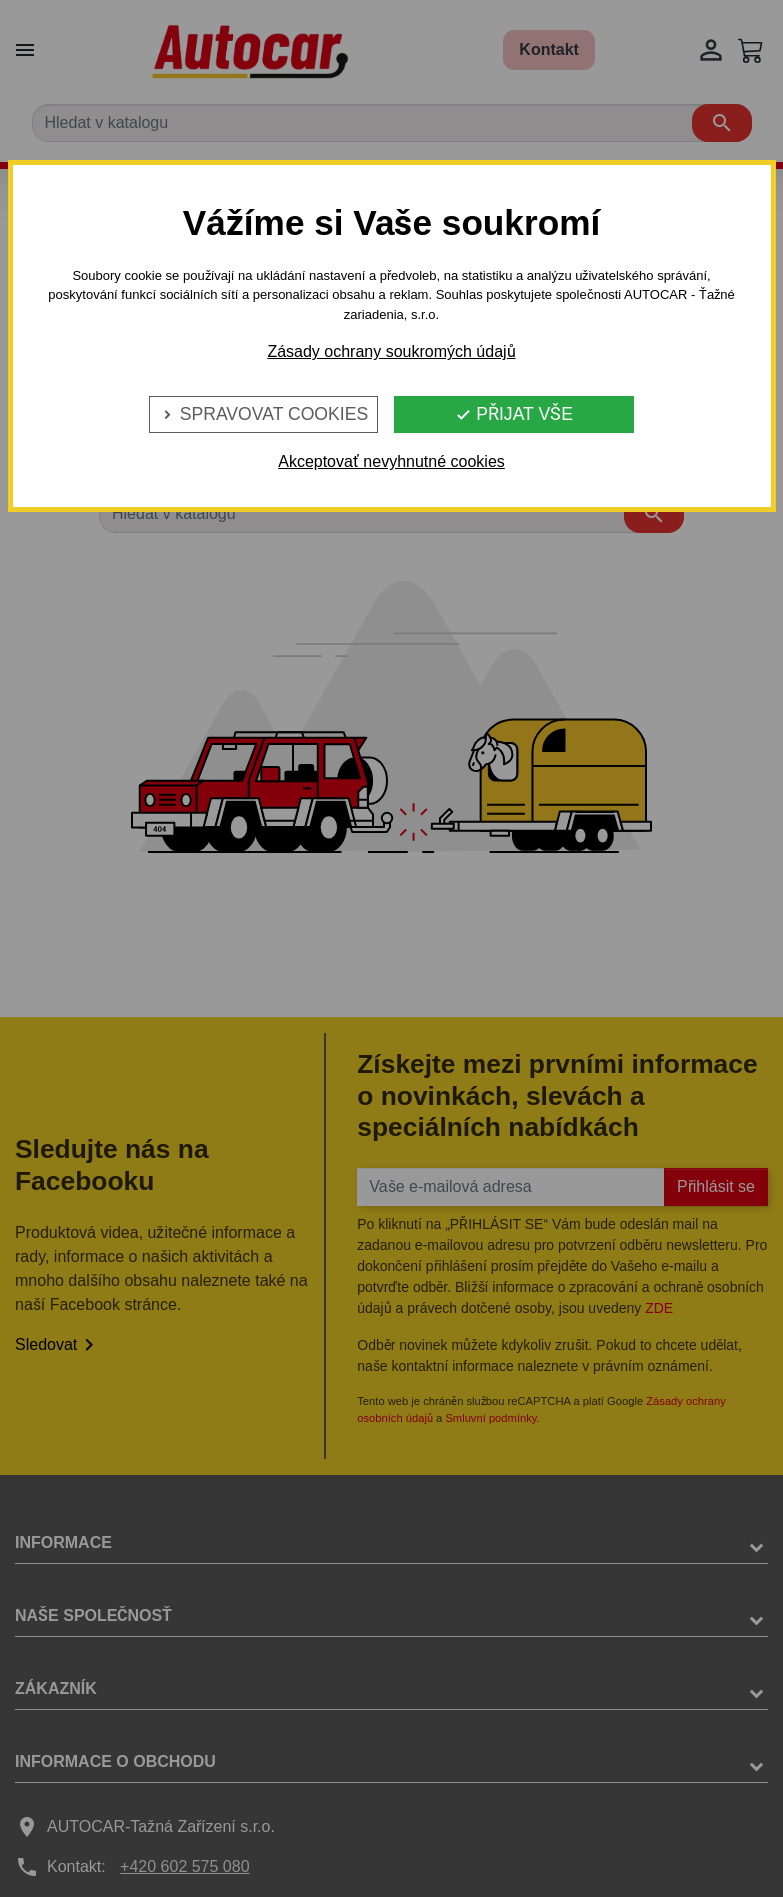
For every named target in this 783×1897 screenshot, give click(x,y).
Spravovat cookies (263, 414)
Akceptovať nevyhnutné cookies (391, 461)
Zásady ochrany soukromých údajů (391, 351)
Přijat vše (514, 414)
